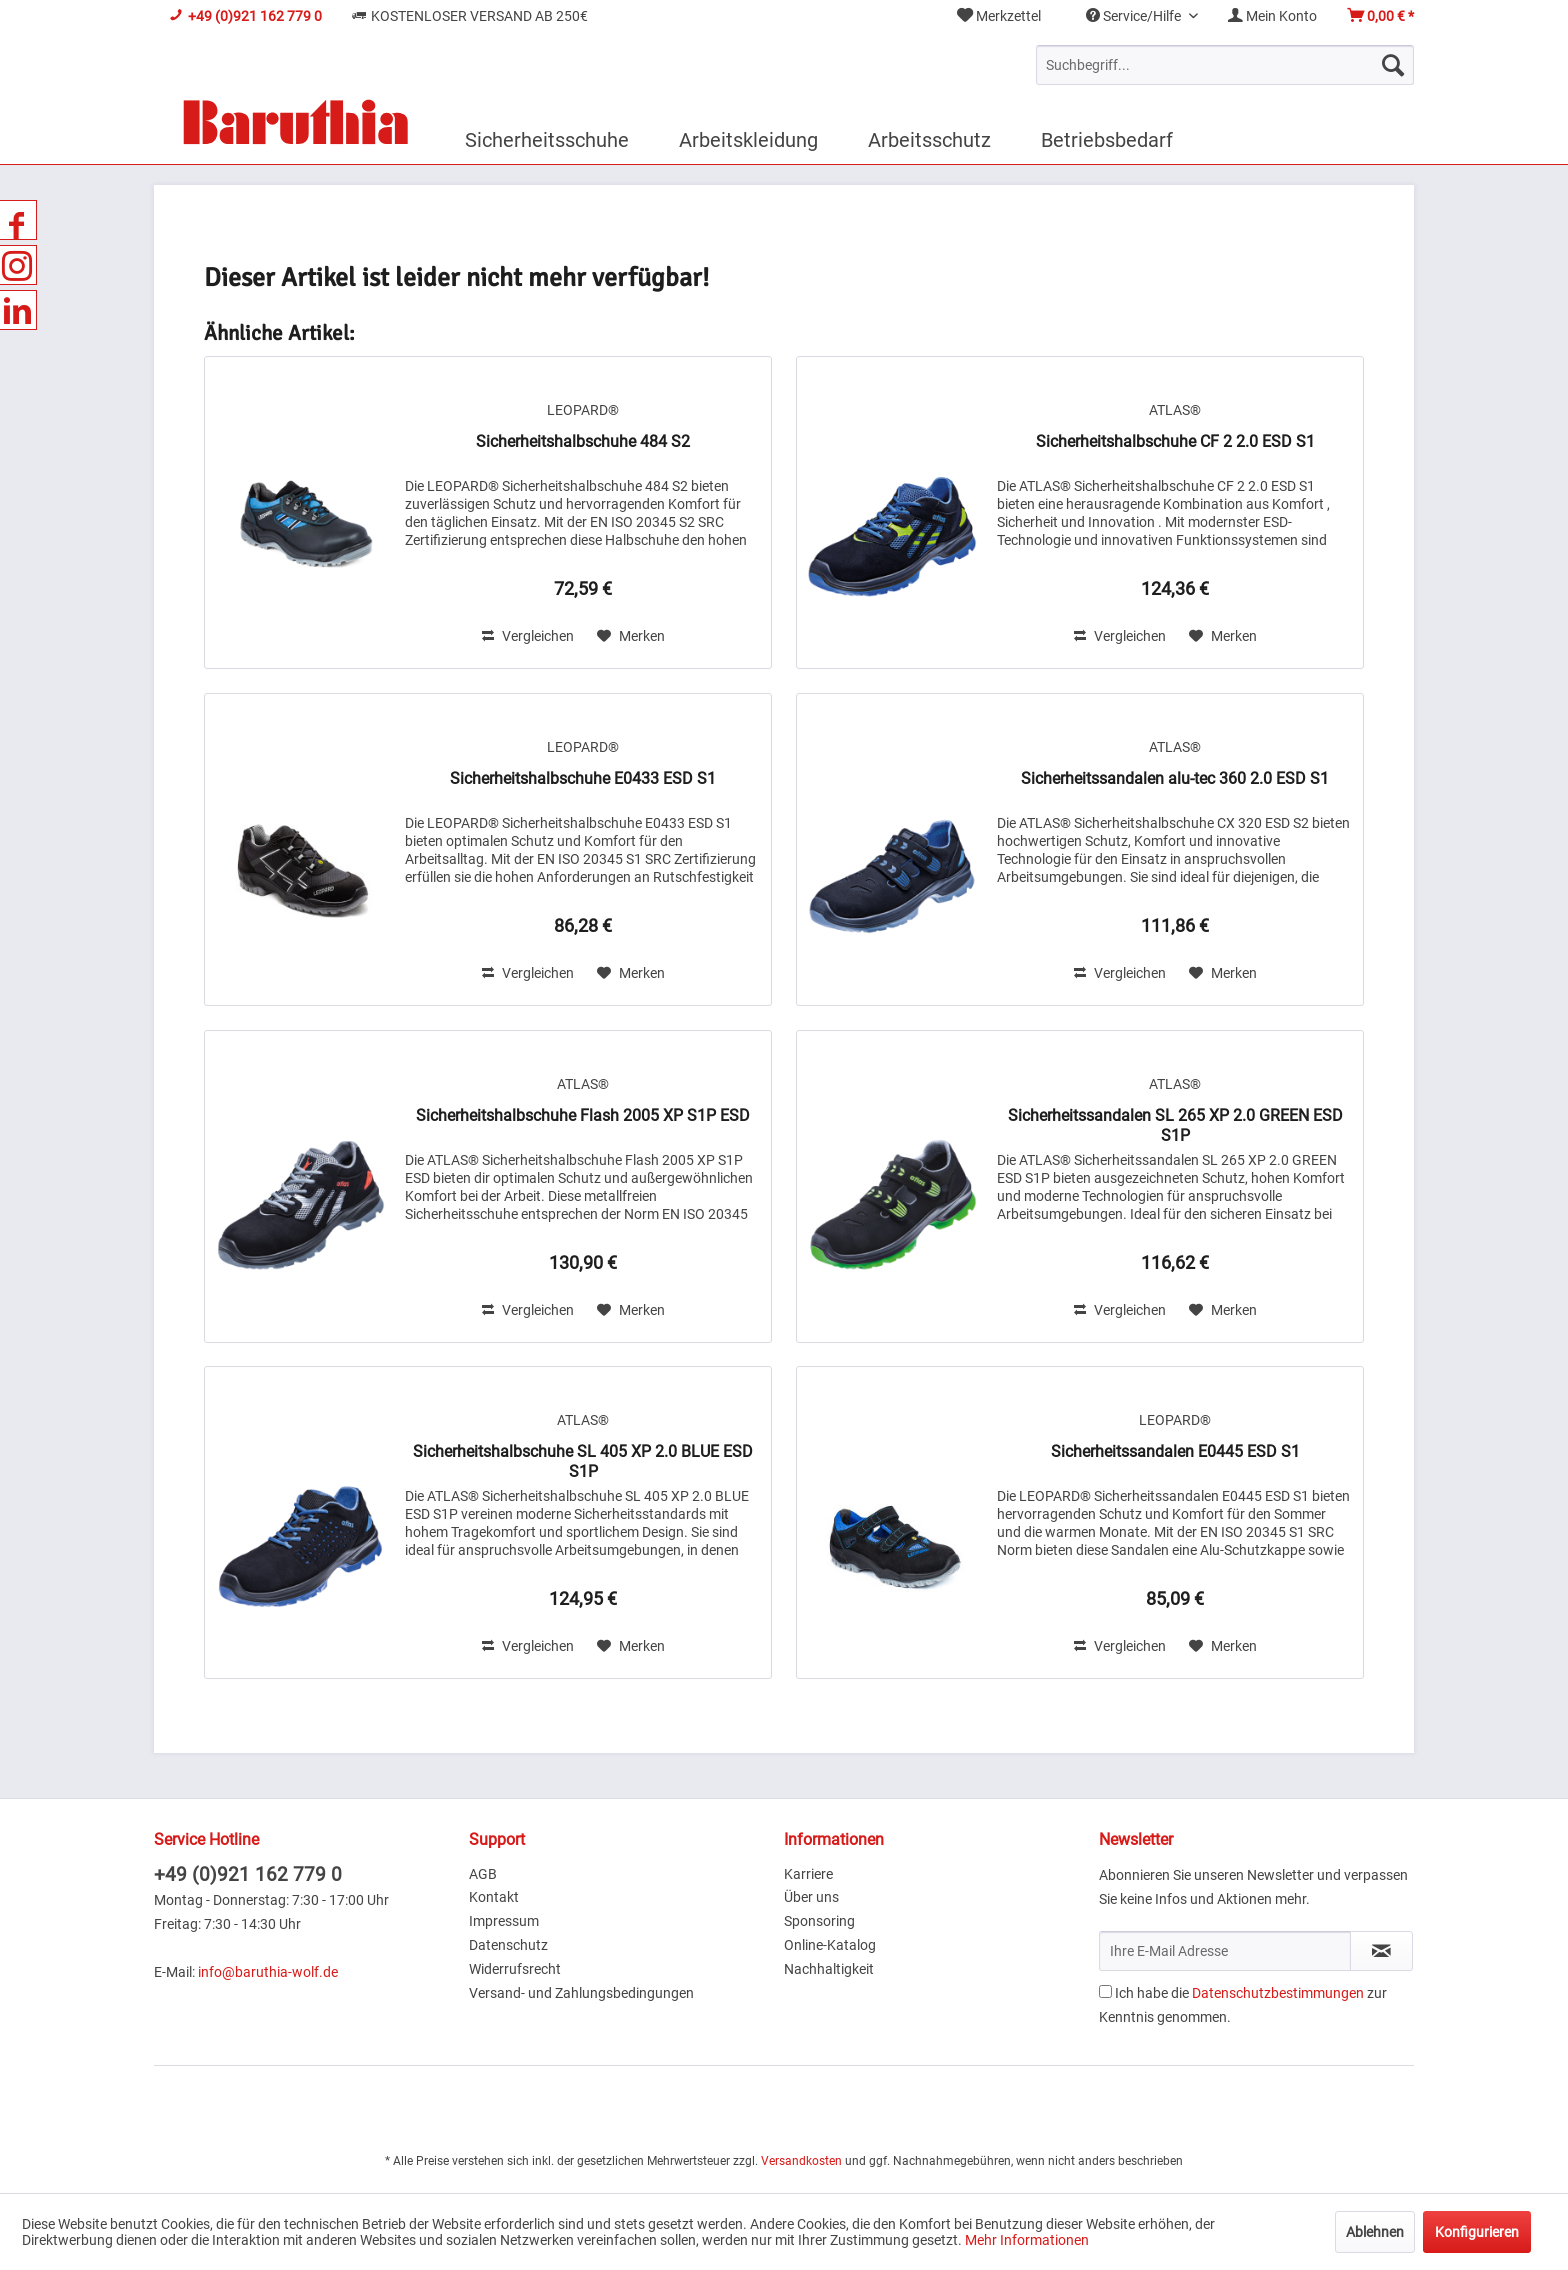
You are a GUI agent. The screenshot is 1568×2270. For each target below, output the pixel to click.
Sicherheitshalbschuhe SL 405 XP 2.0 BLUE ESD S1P (583, 1461)
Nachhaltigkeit (829, 1969)
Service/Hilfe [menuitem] (1135, 16)
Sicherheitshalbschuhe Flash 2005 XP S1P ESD (583, 1115)
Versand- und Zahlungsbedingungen (581, 1993)
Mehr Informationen (1027, 2240)
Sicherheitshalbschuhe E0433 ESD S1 (583, 778)
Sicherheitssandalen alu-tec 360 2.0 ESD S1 (1175, 778)
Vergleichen (528, 636)
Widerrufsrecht (515, 1969)
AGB (483, 1874)
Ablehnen (1375, 2232)
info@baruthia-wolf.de (268, 1972)
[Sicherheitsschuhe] (547, 140)
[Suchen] (1393, 65)
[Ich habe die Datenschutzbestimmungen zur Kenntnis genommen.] (1105, 1991)
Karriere (808, 1874)
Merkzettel (999, 16)
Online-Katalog (830, 1945)
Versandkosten (801, 2161)
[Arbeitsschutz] (929, 140)
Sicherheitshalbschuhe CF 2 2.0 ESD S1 (1175, 441)
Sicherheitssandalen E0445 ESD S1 (1175, 1451)
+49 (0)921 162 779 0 (248, 1874)
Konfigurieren (1477, 2232)
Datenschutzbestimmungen (1278, 1993)
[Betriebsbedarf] (1107, 140)
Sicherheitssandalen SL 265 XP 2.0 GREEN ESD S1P (1175, 1125)
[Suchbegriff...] (1225, 65)
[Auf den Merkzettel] (631, 636)
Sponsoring (819, 1921)
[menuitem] (999, 16)
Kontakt (494, 1897)
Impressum (504, 1921)
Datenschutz (508, 1945)
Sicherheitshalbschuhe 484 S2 (583, 441)
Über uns (811, 1897)
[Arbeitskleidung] (748, 140)
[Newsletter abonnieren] (1381, 1951)
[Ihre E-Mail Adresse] (1225, 1951)
